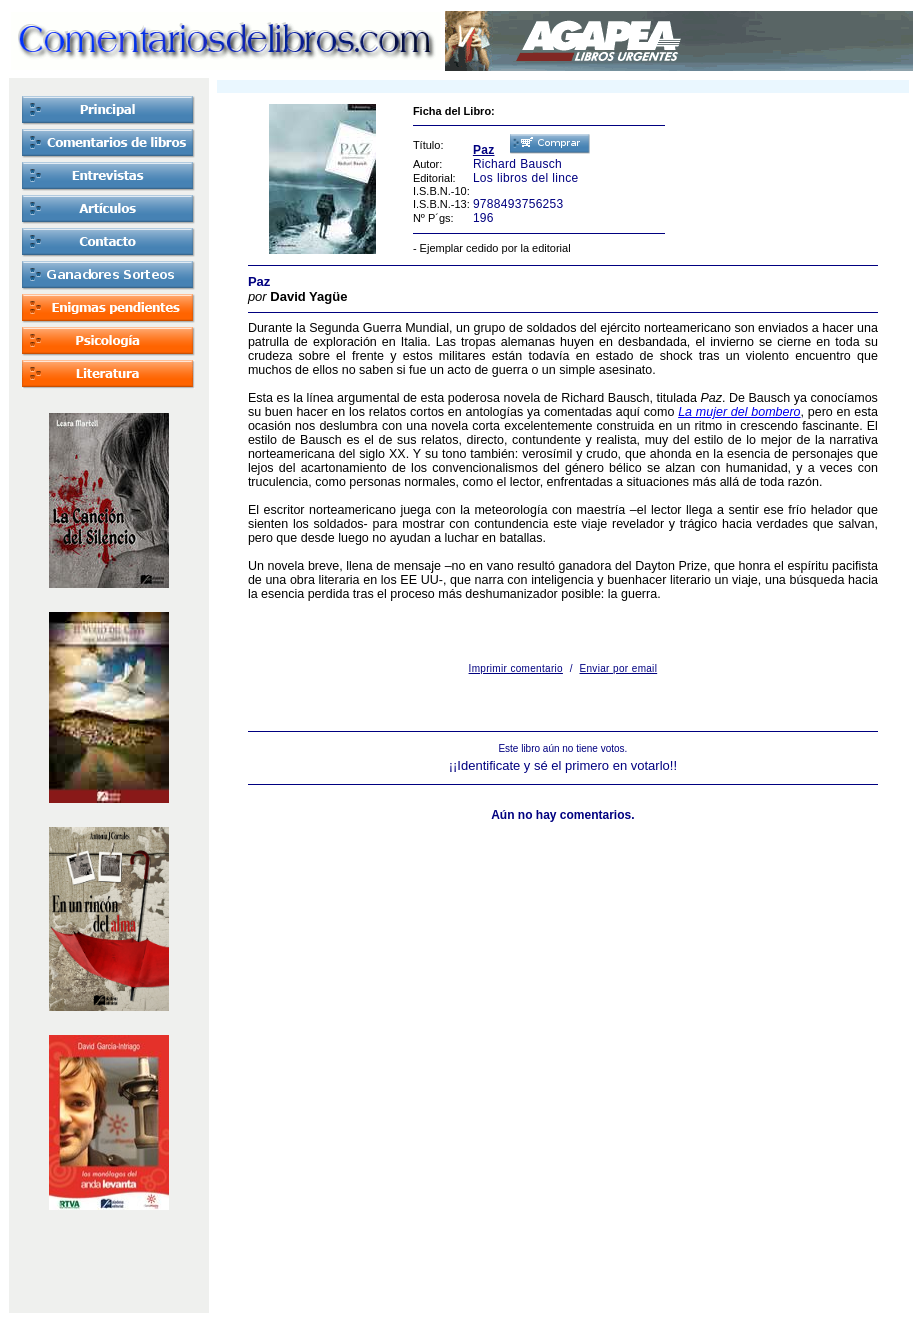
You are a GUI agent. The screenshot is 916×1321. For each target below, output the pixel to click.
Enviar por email (619, 668)
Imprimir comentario (516, 668)
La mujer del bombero (739, 412)
